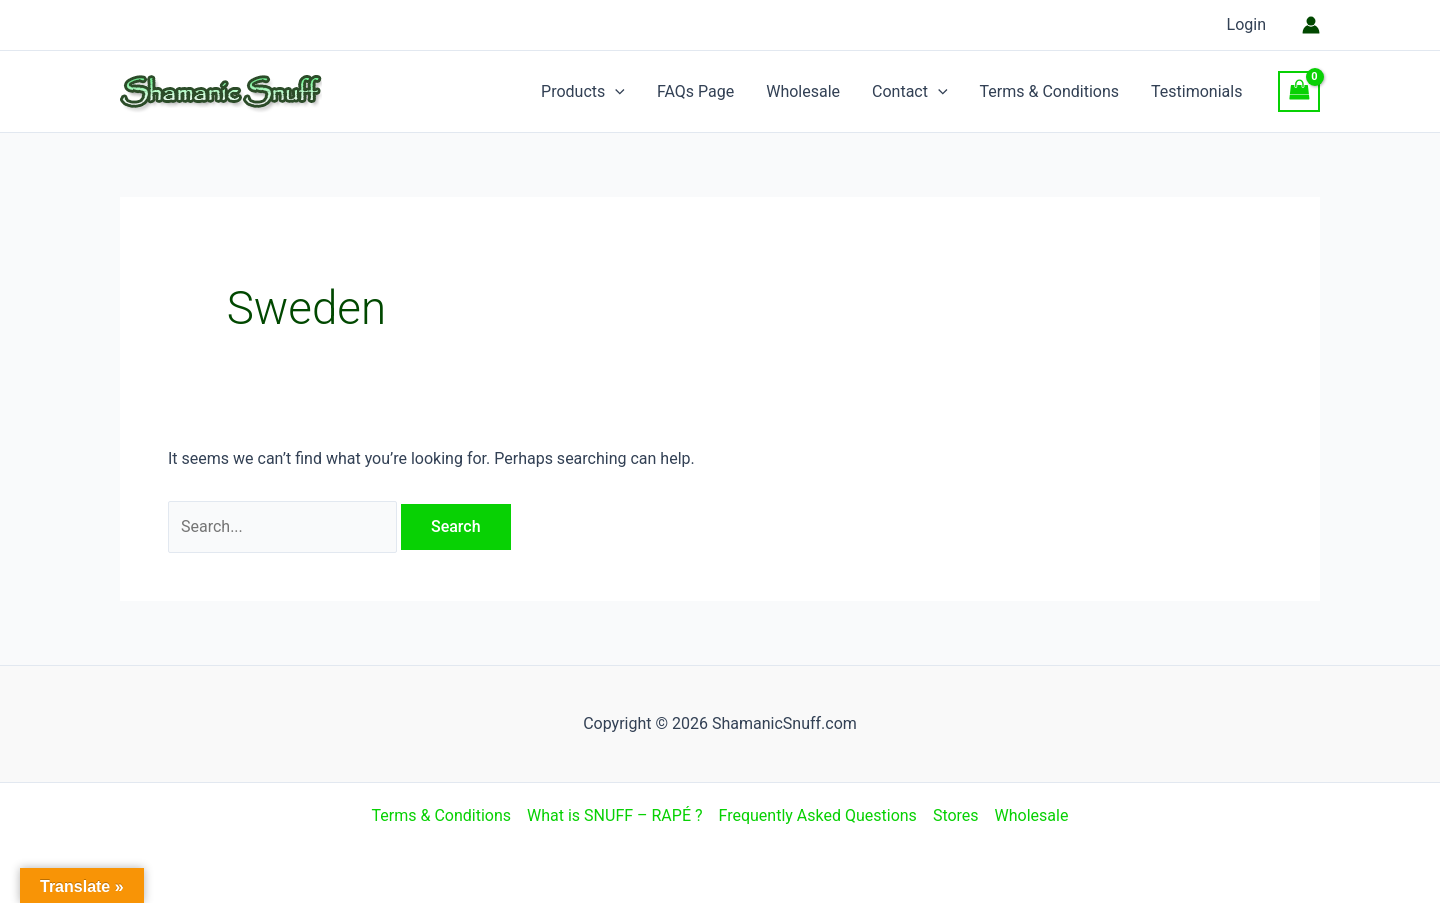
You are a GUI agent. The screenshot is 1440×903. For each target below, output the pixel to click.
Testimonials (1196, 91)
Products (583, 92)
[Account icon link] (1311, 25)
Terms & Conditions (1050, 91)
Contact (910, 92)
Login (1246, 24)
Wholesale (803, 91)
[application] (615, 92)
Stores (956, 815)
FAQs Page (695, 91)
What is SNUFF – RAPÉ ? (614, 815)
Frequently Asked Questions (818, 815)
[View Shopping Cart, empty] (1299, 91)
